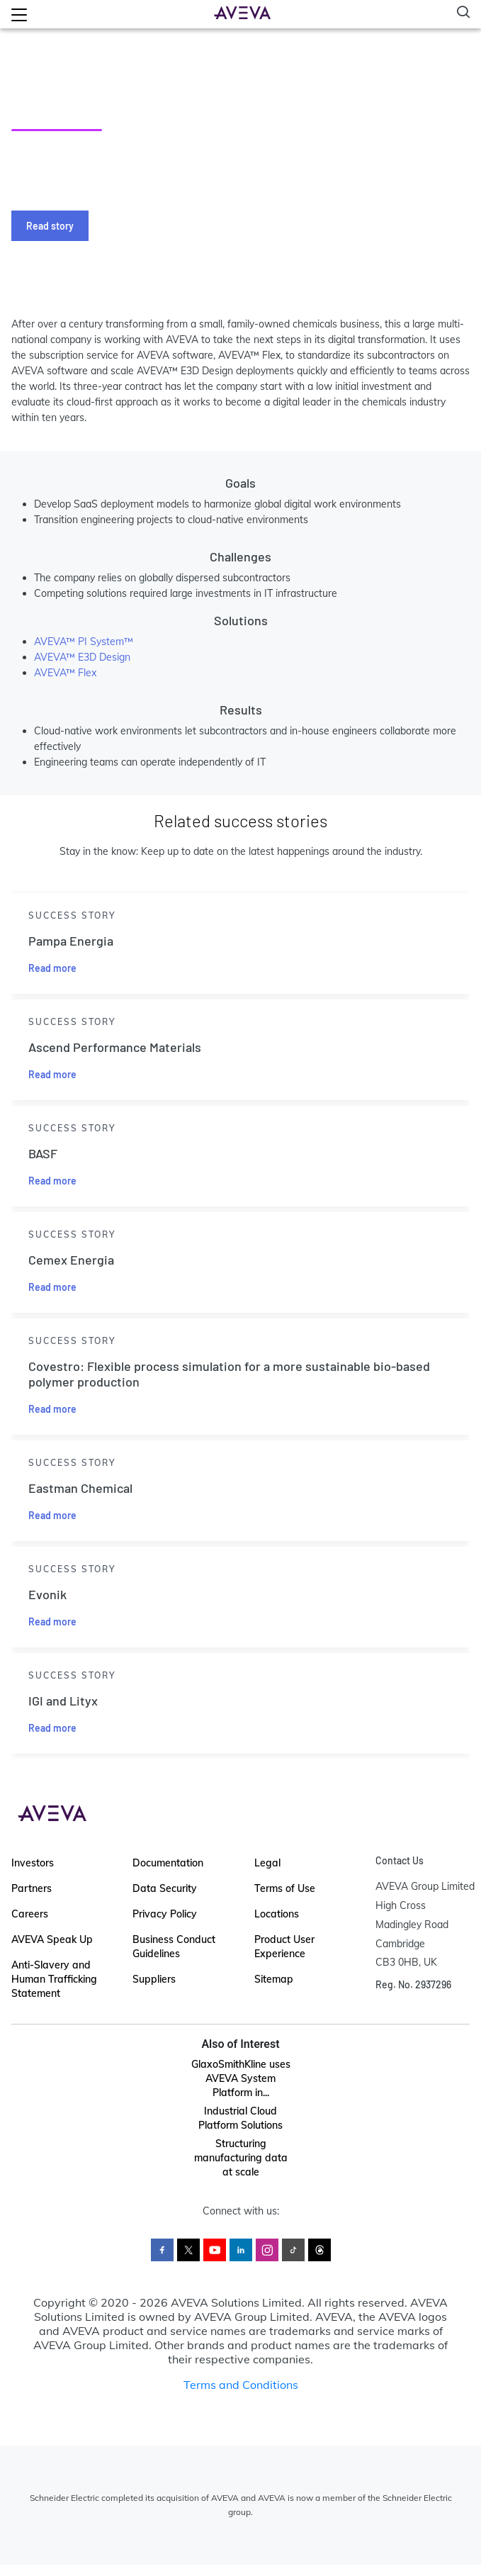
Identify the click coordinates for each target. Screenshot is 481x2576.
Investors (32, 1863)
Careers (29, 1914)
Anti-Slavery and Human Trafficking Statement (54, 1979)
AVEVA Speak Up (52, 1939)
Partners (31, 1888)
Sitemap (273, 1979)
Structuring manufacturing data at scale (241, 2157)
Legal (267, 1863)
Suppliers (154, 1979)
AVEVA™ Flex (65, 672)
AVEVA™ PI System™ (83, 641)
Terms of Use (284, 1888)
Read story (50, 226)
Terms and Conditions (240, 2385)
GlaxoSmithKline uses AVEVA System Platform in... (240, 2078)
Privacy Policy (164, 1914)
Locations (276, 1914)
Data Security (164, 1888)
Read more (52, 968)
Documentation (167, 1863)
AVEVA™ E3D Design (82, 657)
